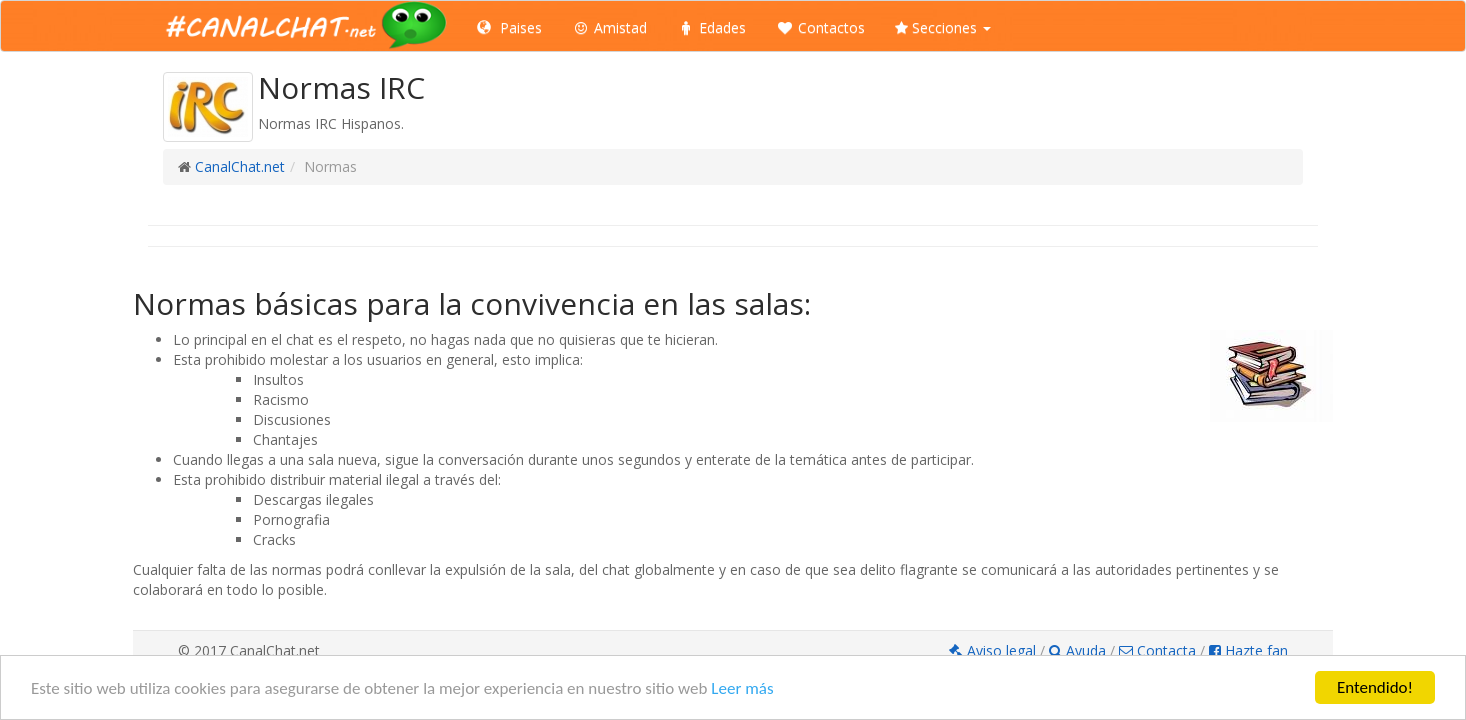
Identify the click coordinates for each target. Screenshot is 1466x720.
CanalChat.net (240, 166)
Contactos (820, 27)
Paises (509, 27)
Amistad (609, 27)
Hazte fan (1248, 650)
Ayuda (1079, 650)
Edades (711, 27)
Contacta (1157, 650)
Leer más (742, 688)
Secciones (943, 27)
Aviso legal (994, 650)
